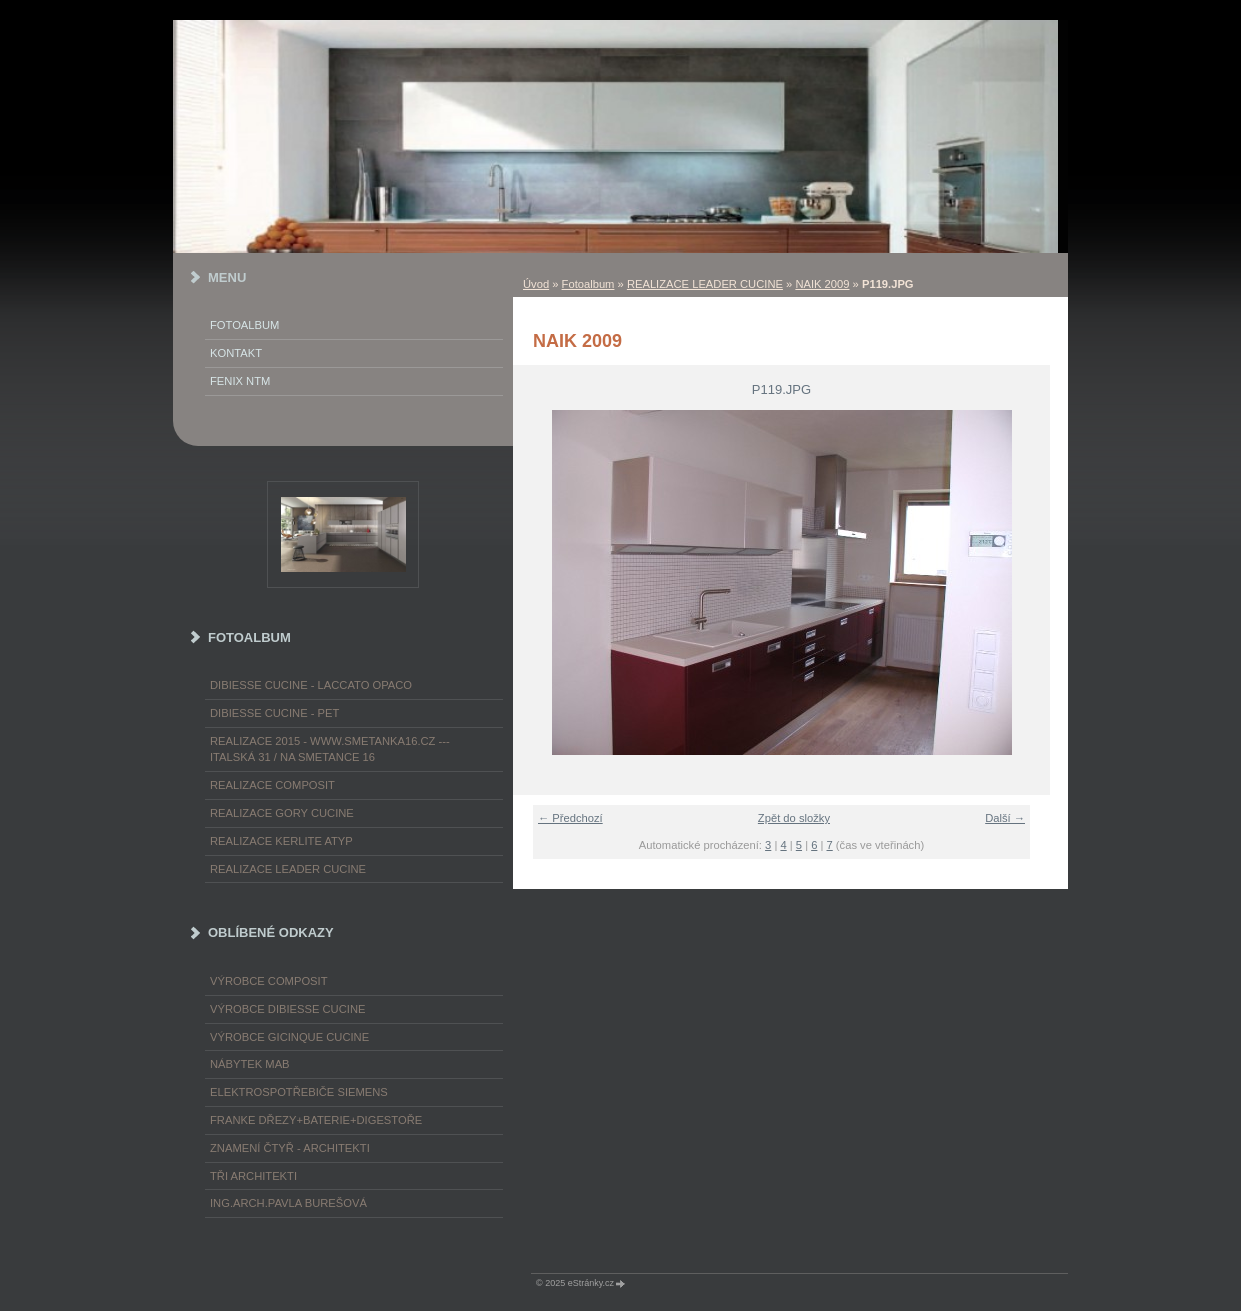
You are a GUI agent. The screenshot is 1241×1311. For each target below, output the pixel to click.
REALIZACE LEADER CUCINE (705, 284)
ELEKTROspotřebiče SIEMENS (299, 1092)
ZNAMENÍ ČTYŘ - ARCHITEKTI (290, 1148)
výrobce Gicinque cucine (289, 1037)
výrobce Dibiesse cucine (287, 1009)
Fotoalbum (588, 284)
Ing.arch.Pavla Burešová (288, 1203)
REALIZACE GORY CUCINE (282, 813)
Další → (1005, 818)
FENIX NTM (240, 381)
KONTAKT (236, 353)
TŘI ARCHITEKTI (253, 1176)
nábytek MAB (250, 1064)
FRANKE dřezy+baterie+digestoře (316, 1120)
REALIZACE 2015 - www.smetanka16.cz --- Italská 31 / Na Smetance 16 (330, 749)
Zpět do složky (794, 818)
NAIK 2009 (822, 284)
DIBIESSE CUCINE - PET (274, 713)
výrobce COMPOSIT (269, 981)
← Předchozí (570, 818)
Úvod (536, 284)
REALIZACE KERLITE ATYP (281, 841)
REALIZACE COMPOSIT (272, 785)
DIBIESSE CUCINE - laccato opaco (311, 685)
